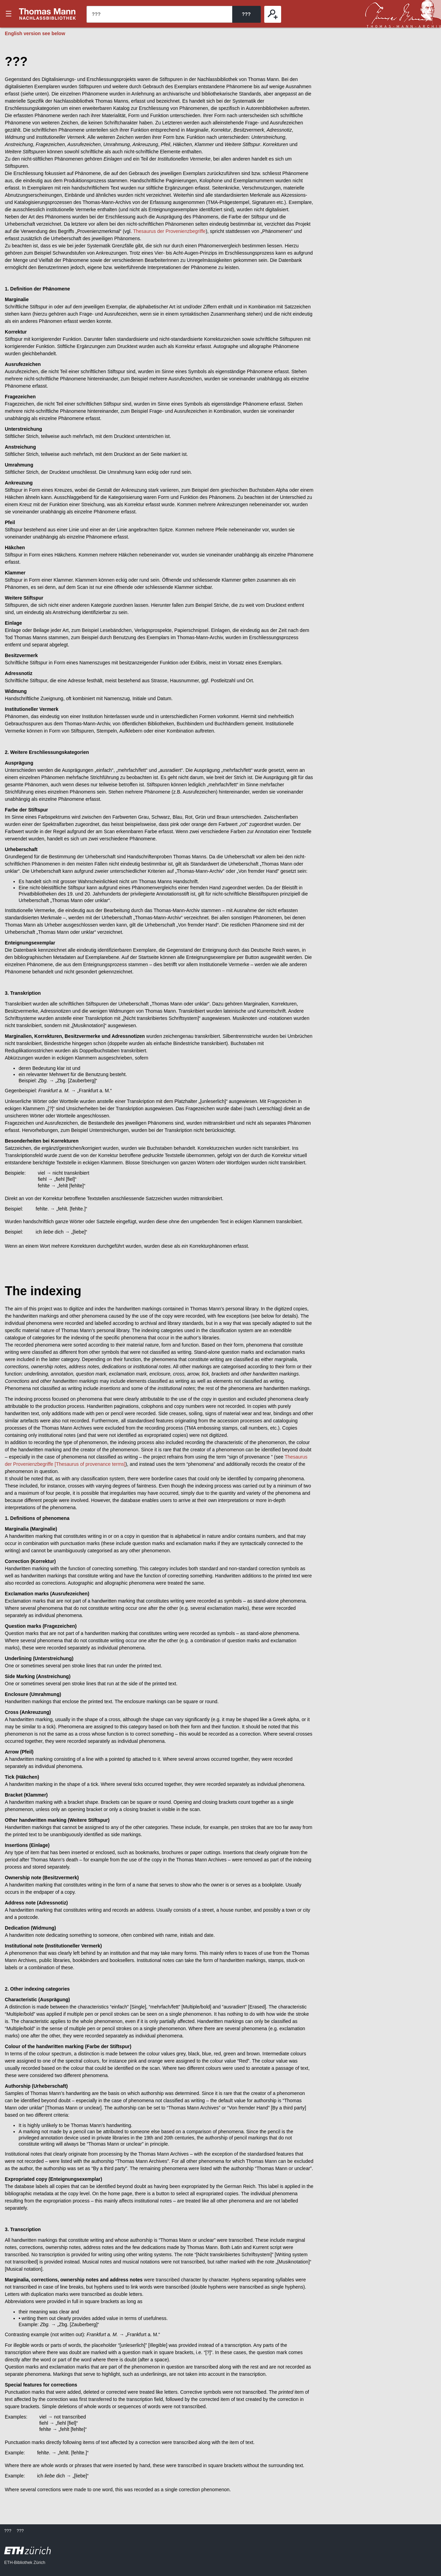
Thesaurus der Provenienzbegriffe (169, 231)
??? (47, 14)
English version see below (35, 33)
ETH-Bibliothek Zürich (24, 2562)
